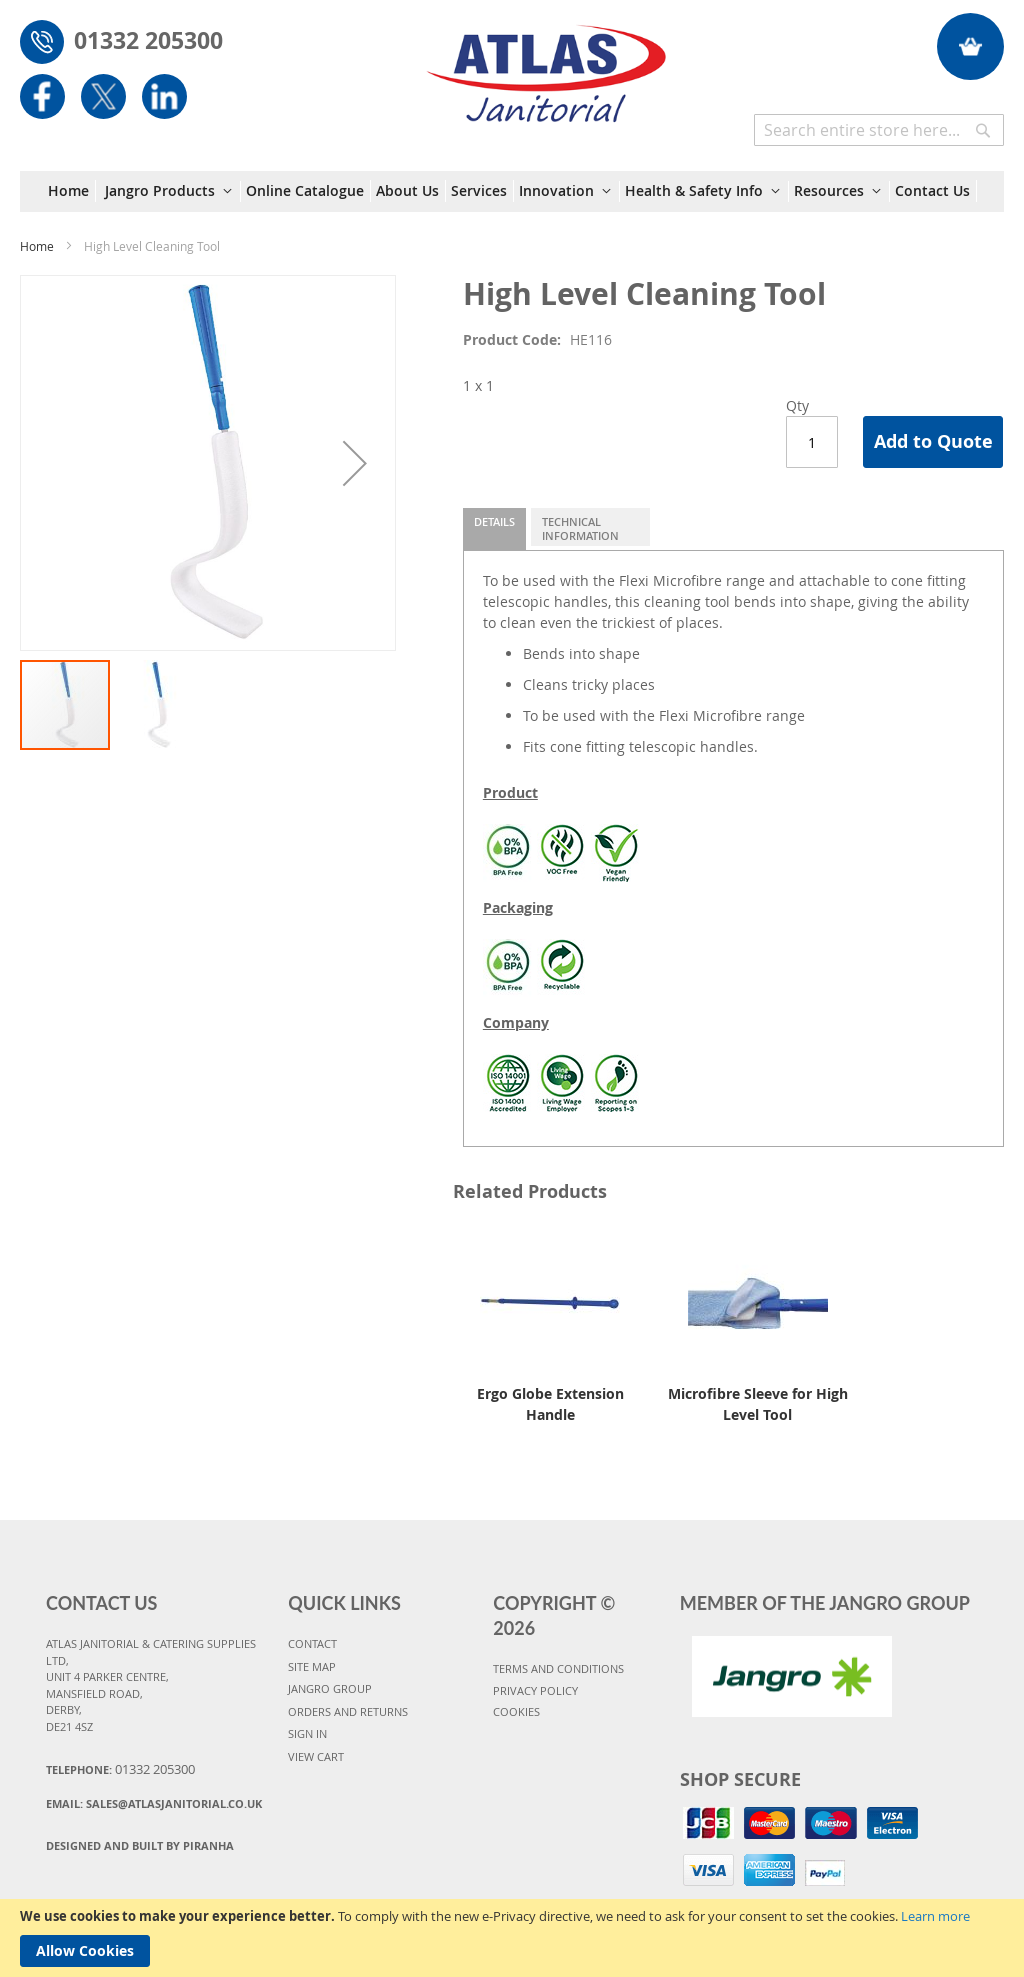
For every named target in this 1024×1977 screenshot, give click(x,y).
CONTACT (312, 1643)
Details (494, 521)
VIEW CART (316, 1756)
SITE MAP (312, 1666)
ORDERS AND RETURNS (348, 1711)
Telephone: (120, 1769)
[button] (355, 463)
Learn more (935, 1916)
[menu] (512, 191)
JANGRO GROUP (330, 1688)
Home (37, 246)
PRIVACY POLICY (535, 1690)
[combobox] (879, 130)
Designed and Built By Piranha (140, 1845)
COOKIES (516, 1711)
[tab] (494, 529)
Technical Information (580, 528)
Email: (154, 1803)
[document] (512, 1938)
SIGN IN (307, 1733)
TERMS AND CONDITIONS (558, 1668)
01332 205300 (148, 40)
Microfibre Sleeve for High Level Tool (758, 1404)
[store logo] (546, 63)
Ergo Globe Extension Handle (550, 1404)
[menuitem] (72, 191)
